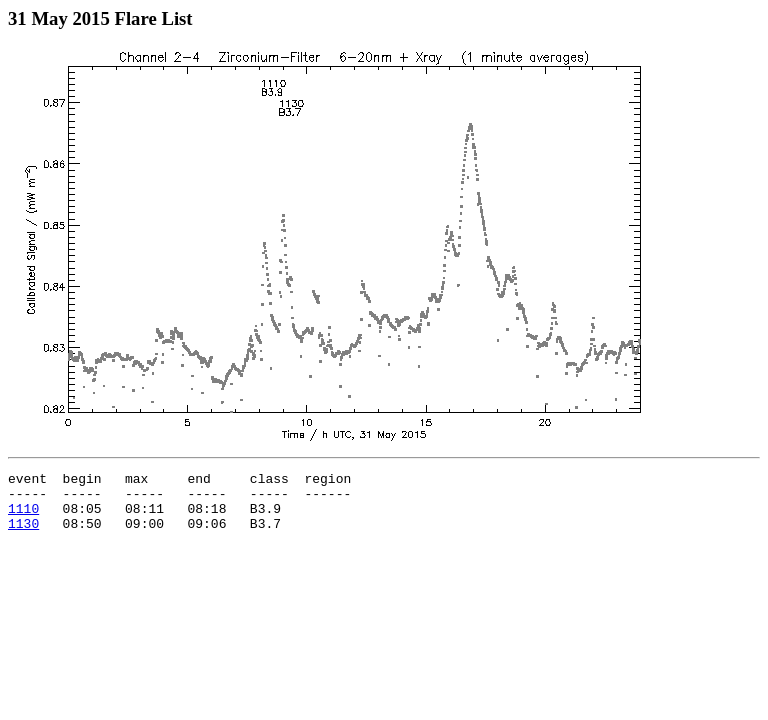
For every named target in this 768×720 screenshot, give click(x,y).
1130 (23, 535)
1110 (23, 517)
